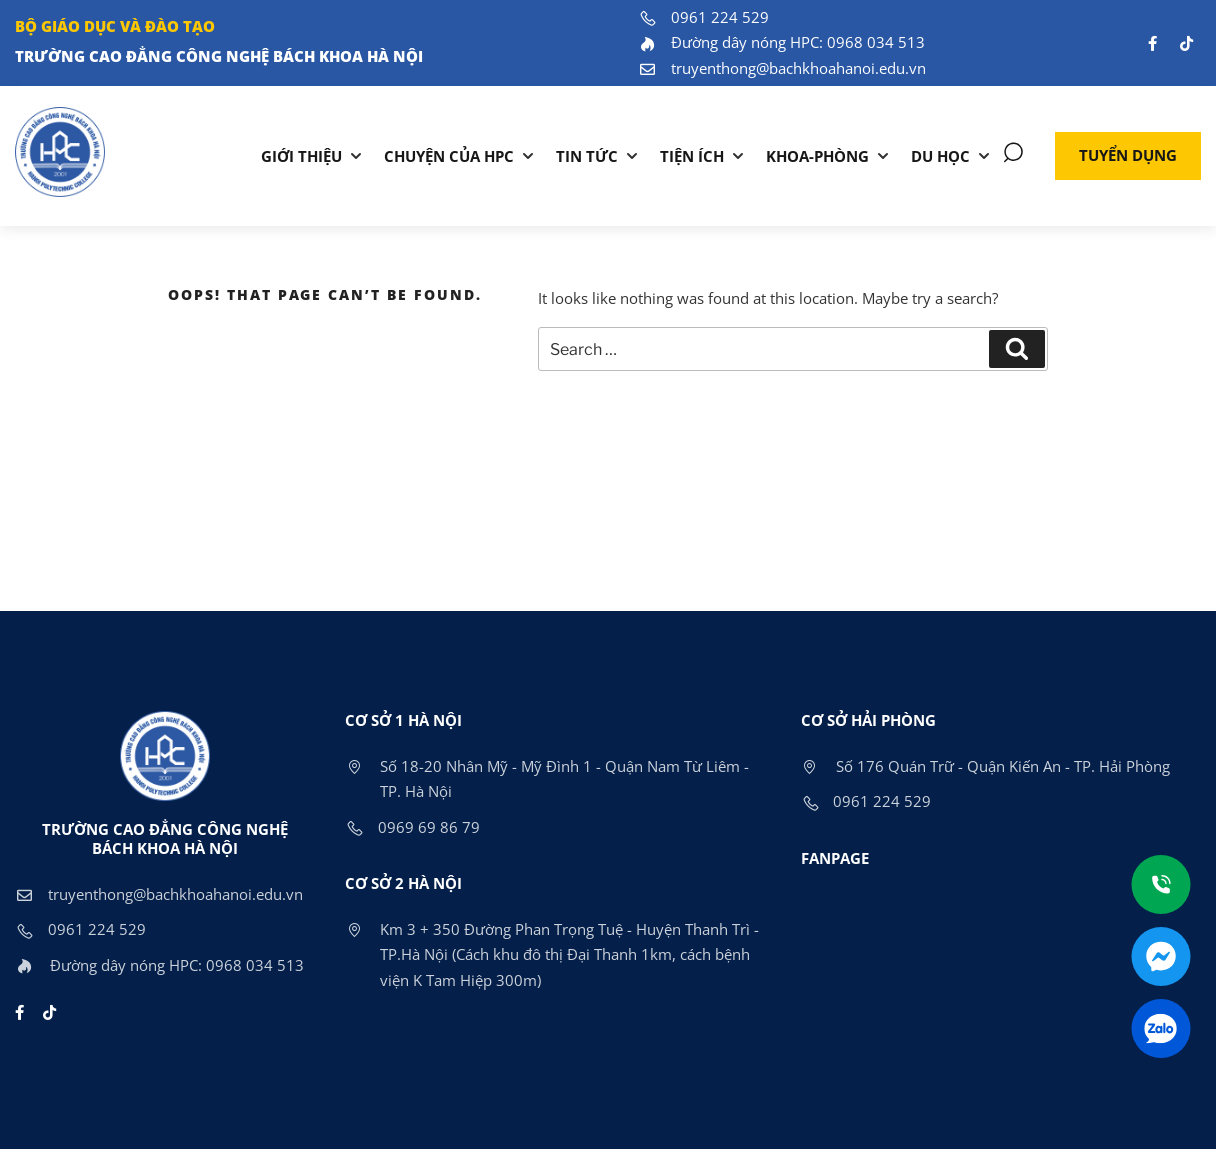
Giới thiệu (301, 156)
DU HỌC (940, 156)
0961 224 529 (703, 17)
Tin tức (587, 156)
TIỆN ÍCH (692, 156)
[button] (1128, 156)
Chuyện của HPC (449, 156)
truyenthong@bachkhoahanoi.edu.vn (782, 68)
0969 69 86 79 (412, 827)
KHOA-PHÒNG (817, 156)
